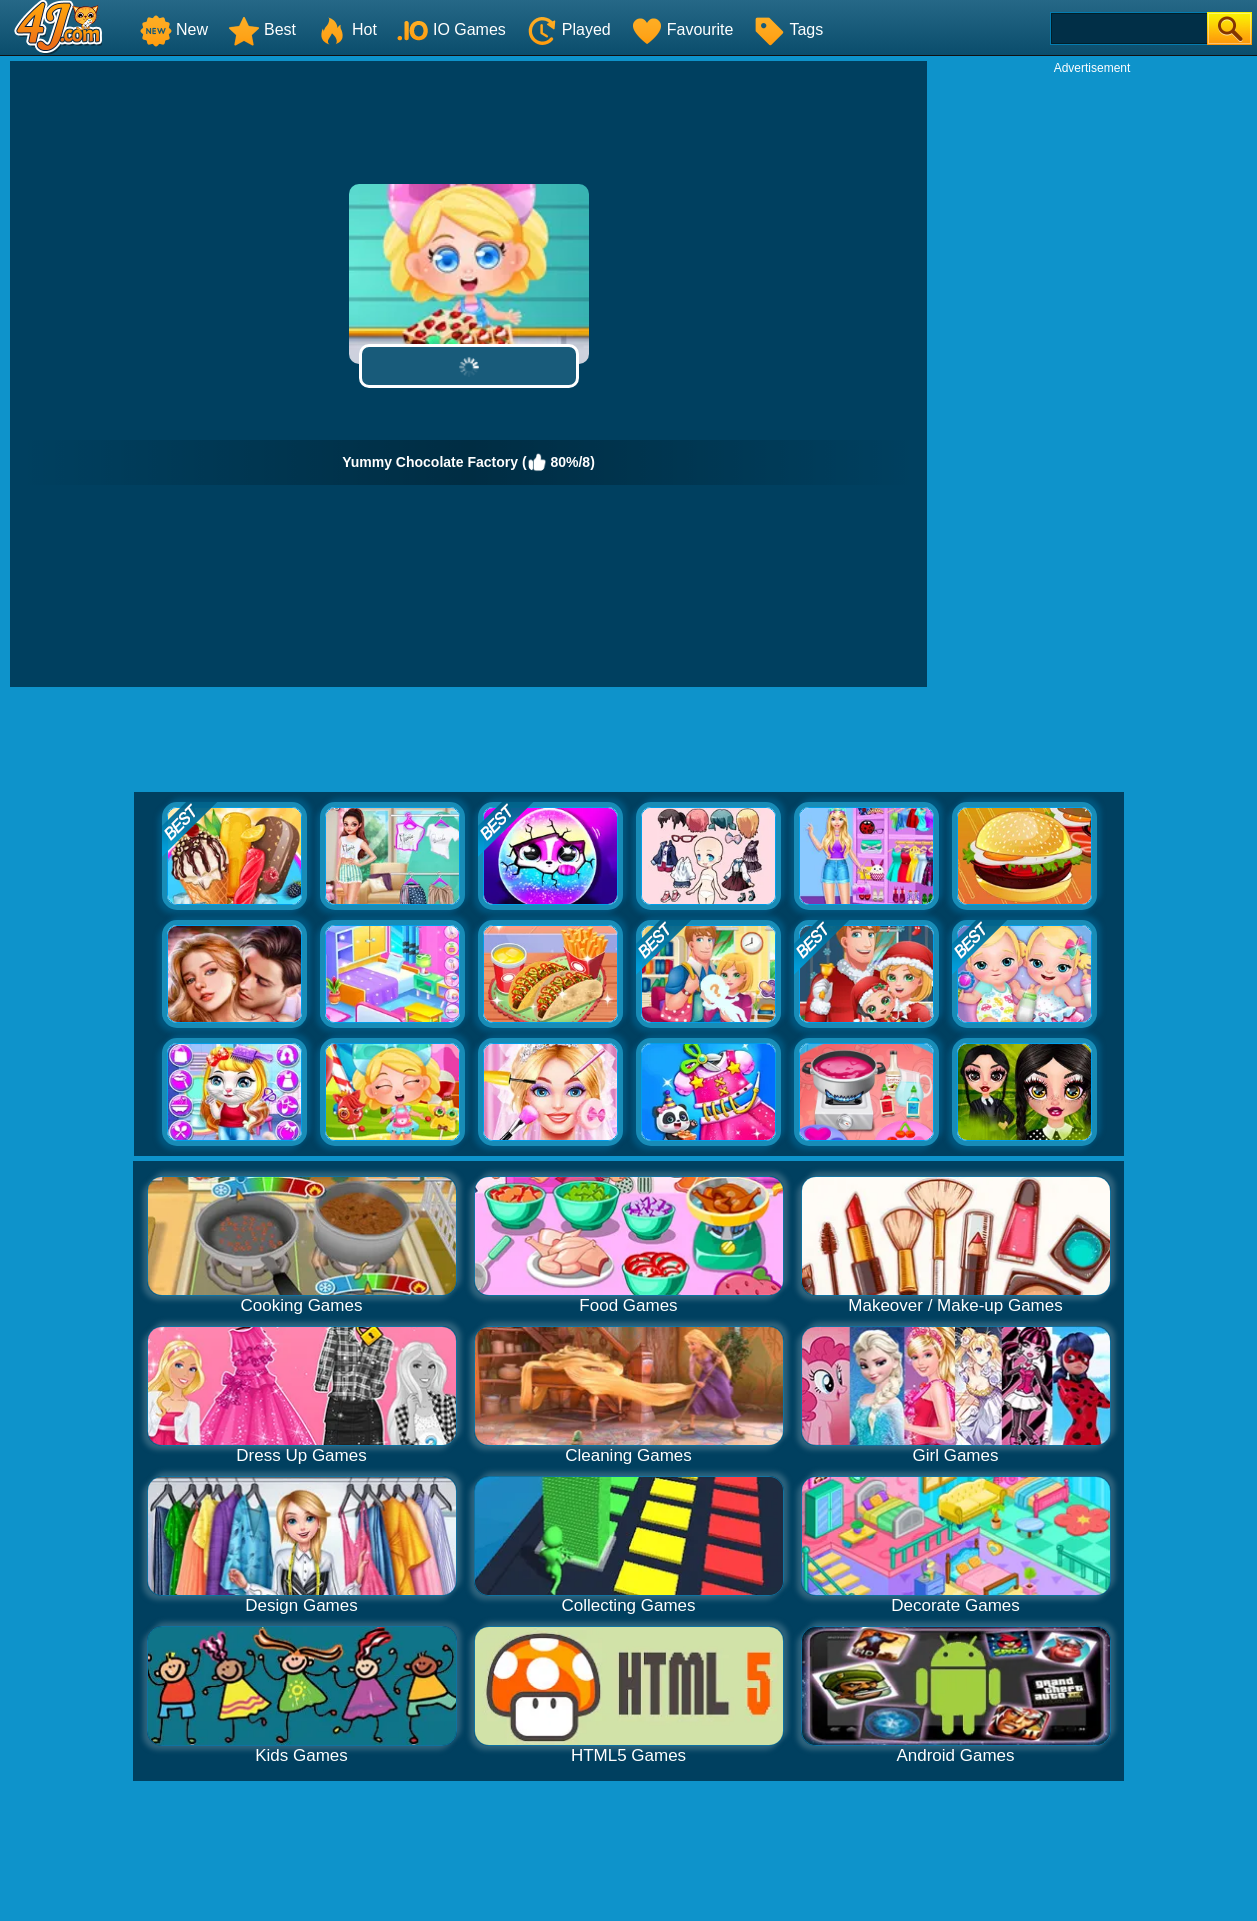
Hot (346, 29)
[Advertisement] (1092, 376)
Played (568, 29)
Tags (788, 29)
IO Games (451, 29)
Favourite (682, 29)
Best (262, 29)
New (174, 29)
